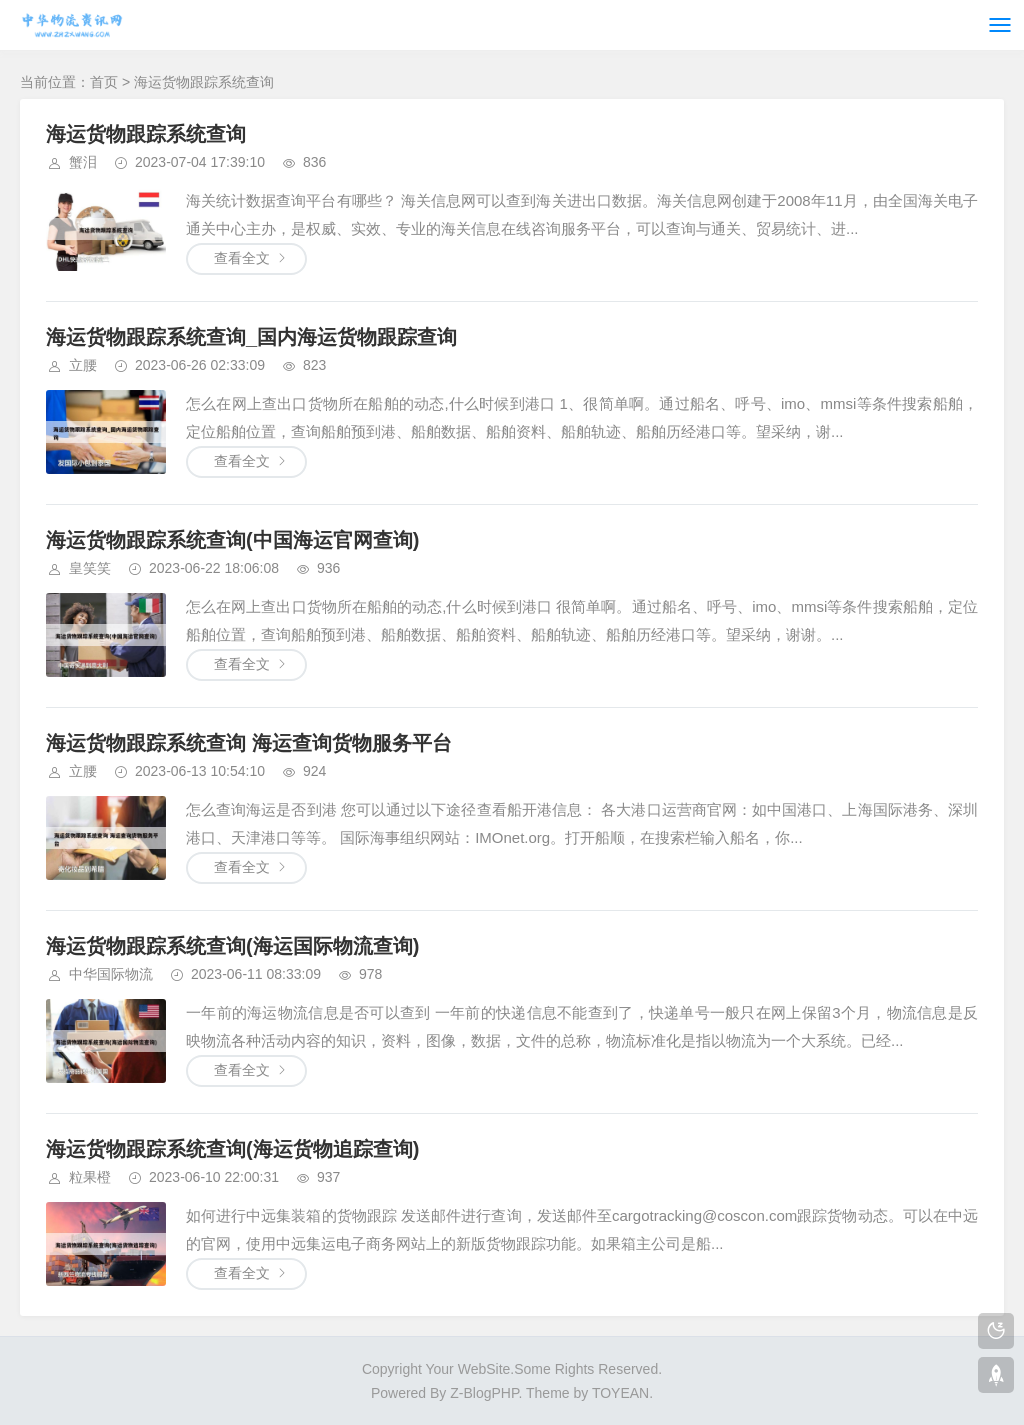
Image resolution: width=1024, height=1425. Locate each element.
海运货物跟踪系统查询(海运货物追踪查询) (232, 1149)
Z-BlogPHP (484, 1393)
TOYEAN (620, 1393)
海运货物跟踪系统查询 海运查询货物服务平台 (249, 743)
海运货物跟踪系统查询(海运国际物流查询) (232, 946)
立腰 (83, 365)
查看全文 (242, 258)
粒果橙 (90, 1177)
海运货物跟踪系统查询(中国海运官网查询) (232, 540)
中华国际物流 (111, 974)
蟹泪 (83, 162)
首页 (104, 82)
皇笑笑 (90, 568)
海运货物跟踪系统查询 (146, 134)
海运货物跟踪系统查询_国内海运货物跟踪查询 (251, 337)
